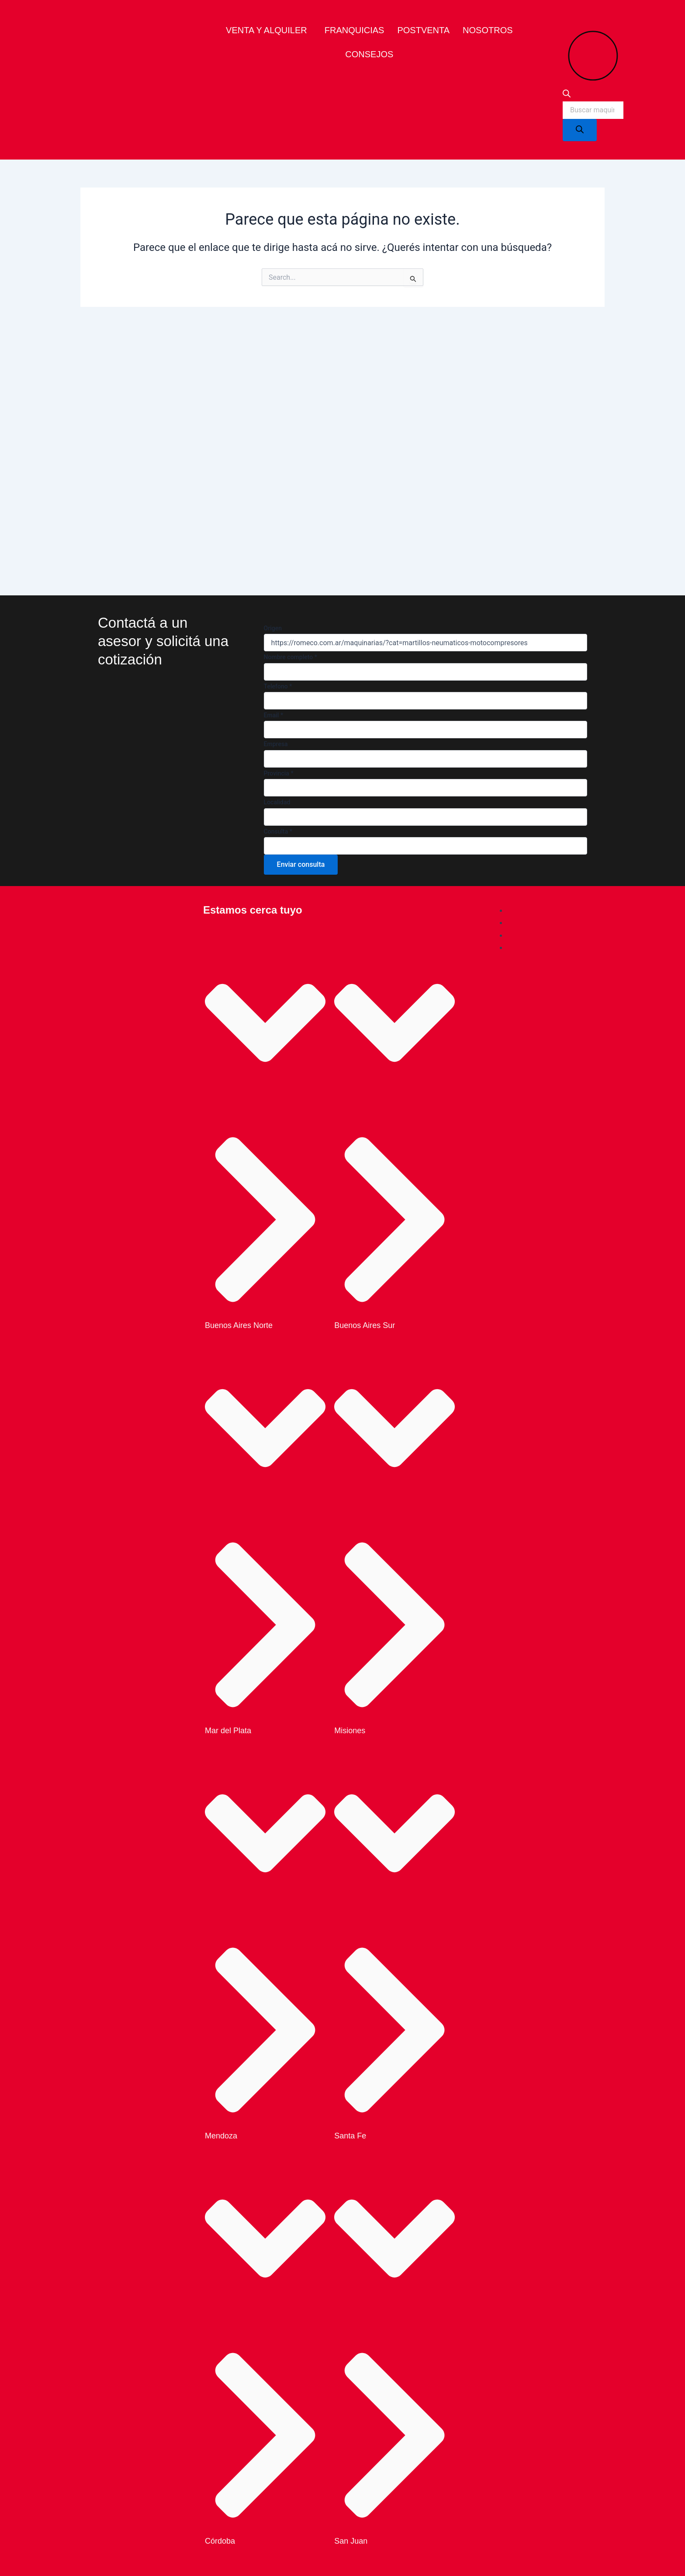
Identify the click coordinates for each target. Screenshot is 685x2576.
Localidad (277, 802)
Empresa (276, 743)
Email (274, 715)
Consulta (278, 831)
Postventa (423, 30)
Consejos (369, 54)
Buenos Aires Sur (364, 1325)
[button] (268, 30)
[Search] (580, 130)
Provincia (279, 773)
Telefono (278, 686)
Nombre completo (290, 657)
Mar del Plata (228, 1730)
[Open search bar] (567, 95)
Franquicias (354, 30)
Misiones (349, 1730)
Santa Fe (350, 2135)
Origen (273, 628)
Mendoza (221, 2135)
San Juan (350, 2541)
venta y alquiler (266, 30)
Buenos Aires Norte (239, 1325)
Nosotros (487, 30)
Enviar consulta (301, 864)
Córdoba (220, 2541)
